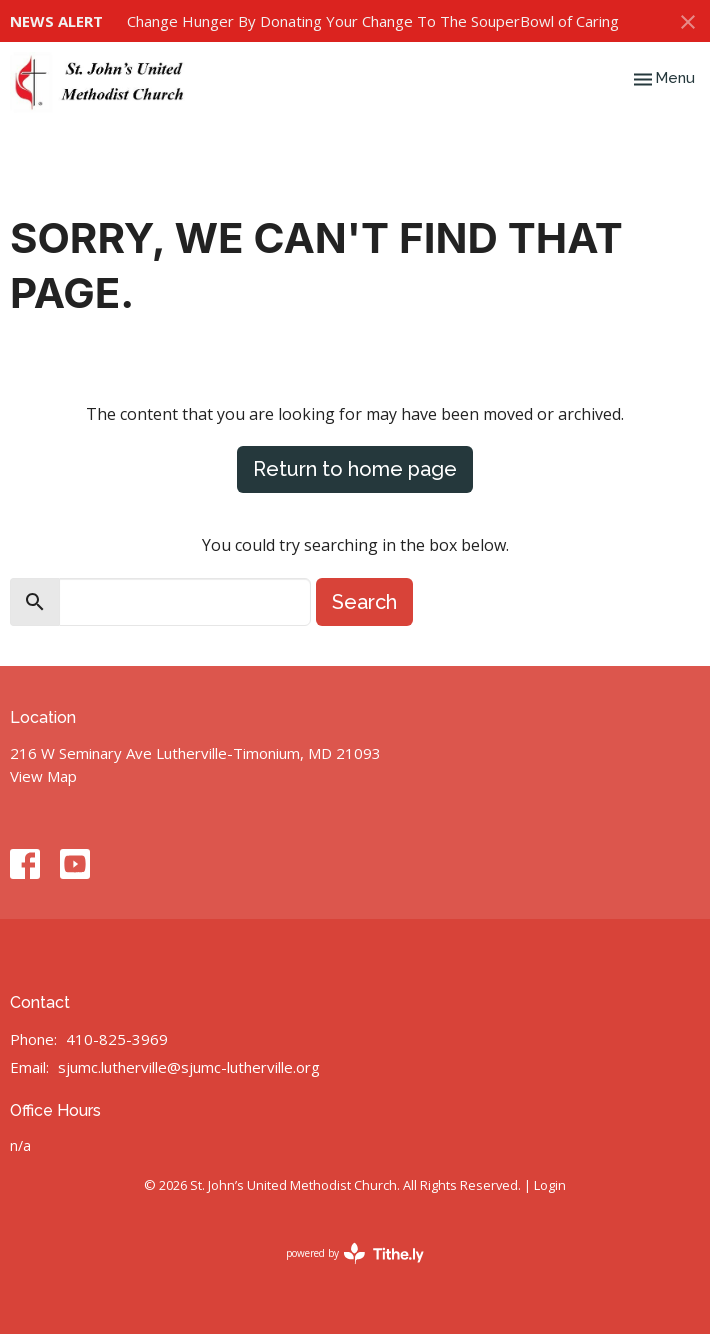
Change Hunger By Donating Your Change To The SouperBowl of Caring (373, 21)
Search (364, 602)
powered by (355, 1253)
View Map (43, 776)
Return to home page (355, 469)
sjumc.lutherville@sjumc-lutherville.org (189, 1067)
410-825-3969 (117, 1039)
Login (550, 1185)
